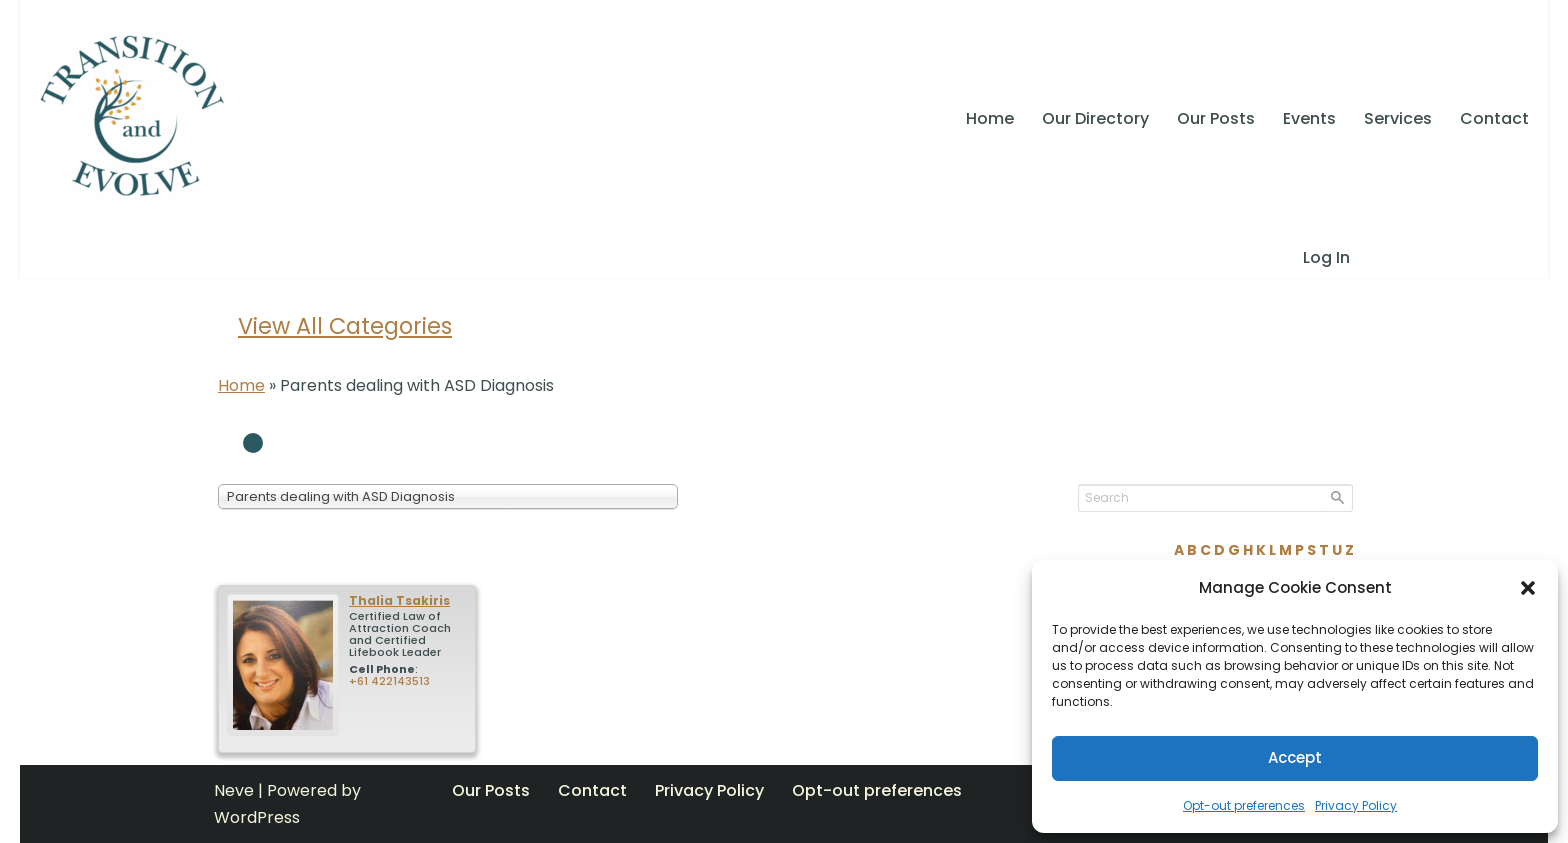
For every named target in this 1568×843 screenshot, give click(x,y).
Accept (1295, 757)
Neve (234, 790)
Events (1309, 118)
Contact (1494, 118)
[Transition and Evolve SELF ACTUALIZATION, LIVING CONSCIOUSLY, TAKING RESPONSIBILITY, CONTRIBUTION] (135, 118)
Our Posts (1216, 118)
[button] (1528, 588)
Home (990, 118)
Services (1398, 118)
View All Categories (345, 326)
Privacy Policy (1356, 805)
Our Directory (1095, 118)
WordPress (257, 817)
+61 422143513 (389, 681)
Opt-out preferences (1244, 805)
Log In (1326, 257)
